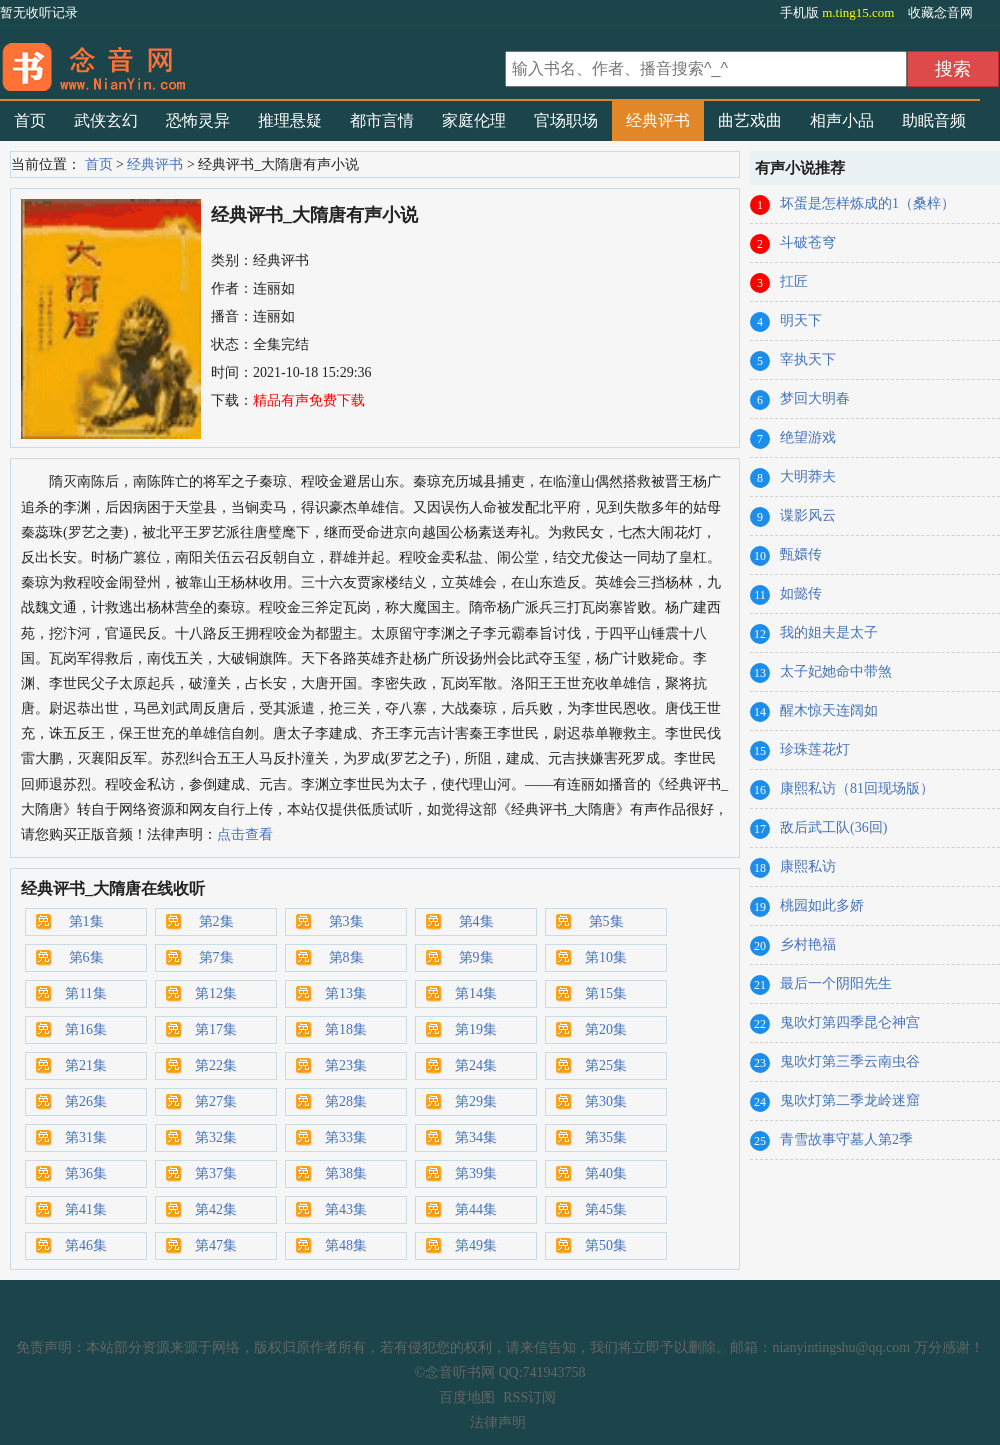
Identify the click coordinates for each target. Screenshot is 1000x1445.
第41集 (86, 1209)
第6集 (86, 957)
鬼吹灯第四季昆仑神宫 (850, 1022)
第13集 (346, 993)
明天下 (801, 320)
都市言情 (382, 120)
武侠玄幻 (106, 120)
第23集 (346, 1065)
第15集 (606, 993)
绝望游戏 (808, 437)
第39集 (476, 1173)
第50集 (606, 1245)
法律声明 (498, 1422)
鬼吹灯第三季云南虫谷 (850, 1061)
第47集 (216, 1245)
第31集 (86, 1137)
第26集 (86, 1101)
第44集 (476, 1209)
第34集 (476, 1137)
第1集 (86, 921)
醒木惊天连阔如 (829, 710)
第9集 (476, 957)
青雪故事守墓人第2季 (846, 1139)
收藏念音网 (940, 12)
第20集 (606, 1029)
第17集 (216, 1029)
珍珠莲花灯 (815, 749)
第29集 (476, 1101)
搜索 (953, 69)
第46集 (86, 1245)
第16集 (86, 1029)
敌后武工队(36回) (833, 827)
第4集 (476, 921)
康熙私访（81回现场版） (857, 788)
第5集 (606, 921)
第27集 (216, 1101)
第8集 (346, 957)
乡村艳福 (808, 944)
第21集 (86, 1065)
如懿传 (801, 593)
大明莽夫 (808, 476)
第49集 (476, 1245)
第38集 (346, 1173)
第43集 (346, 1209)
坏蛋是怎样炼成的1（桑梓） (867, 203)
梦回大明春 (815, 398)
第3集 (346, 921)
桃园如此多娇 (822, 905)
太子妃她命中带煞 (836, 671)
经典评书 (658, 120)
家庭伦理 (474, 120)
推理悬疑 (290, 120)
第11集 (85, 993)
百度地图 (467, 1397)
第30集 (606, 1101)
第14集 (476, 993)
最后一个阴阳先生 (836, 983)
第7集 (216, 957)
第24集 (476, 1065)
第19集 (476, 1029)
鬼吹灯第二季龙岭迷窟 (850, 1100)
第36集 (86, 1173)
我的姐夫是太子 (829, 632)
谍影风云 (808, 515)
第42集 (216, 1209)
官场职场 (566, 120)
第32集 (216, 1137)
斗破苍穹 (808, 242)
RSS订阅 (529, 1397)
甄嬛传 (801, 554)
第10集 (606, 957)
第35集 (606, 1137)
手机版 (839, 12)
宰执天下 (808, 359)
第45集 (606, 1209)
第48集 (346, 1245)
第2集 (216, 921)
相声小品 (842, 120)
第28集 (346, 1101)
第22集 (216, 1065)
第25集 (606, 1065)
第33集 (346, 1137)
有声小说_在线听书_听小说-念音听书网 (250, 61)
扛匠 (794, 281)
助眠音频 (934, 120)
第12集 (216, 993)
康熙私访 (808, 866)
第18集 (346, 1029)
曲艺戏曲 (750, 120)
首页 (30, 120)
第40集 (606, 1173)
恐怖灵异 (198, 120)
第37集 (216, 1173)
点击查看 (245, 834)
